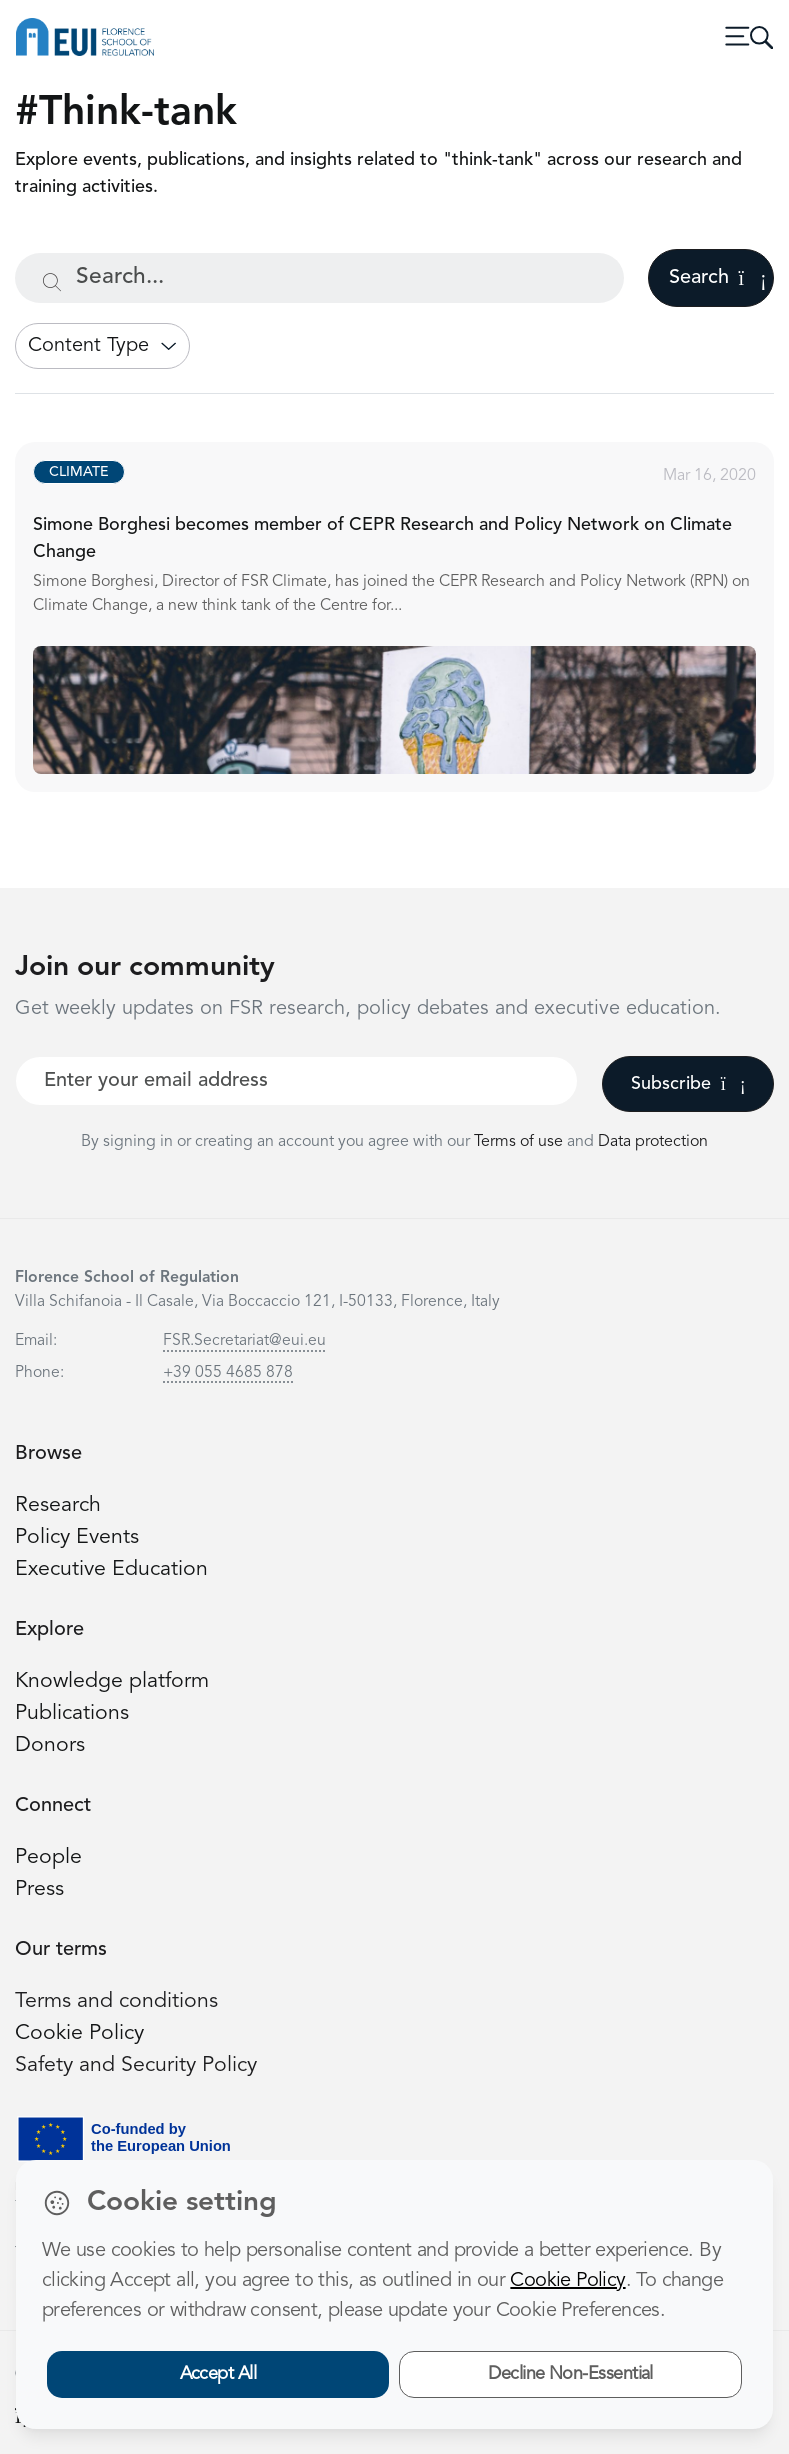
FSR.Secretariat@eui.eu (244, 1341)
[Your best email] (296, 1081)
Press (39, 1889)
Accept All (218, 2374)
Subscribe (688, 1084)
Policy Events (77, 1537)
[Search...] (319, 278)
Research (58, 1505)
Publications (72, 1713)
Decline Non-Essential (570, 2374)
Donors (50, 1745)
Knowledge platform (112, 1681)
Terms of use (520, 1142)
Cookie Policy (79, 2033)
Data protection (653, 1142)
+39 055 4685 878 (228, 1373)
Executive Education (111, 1569)
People (48, 1857)
